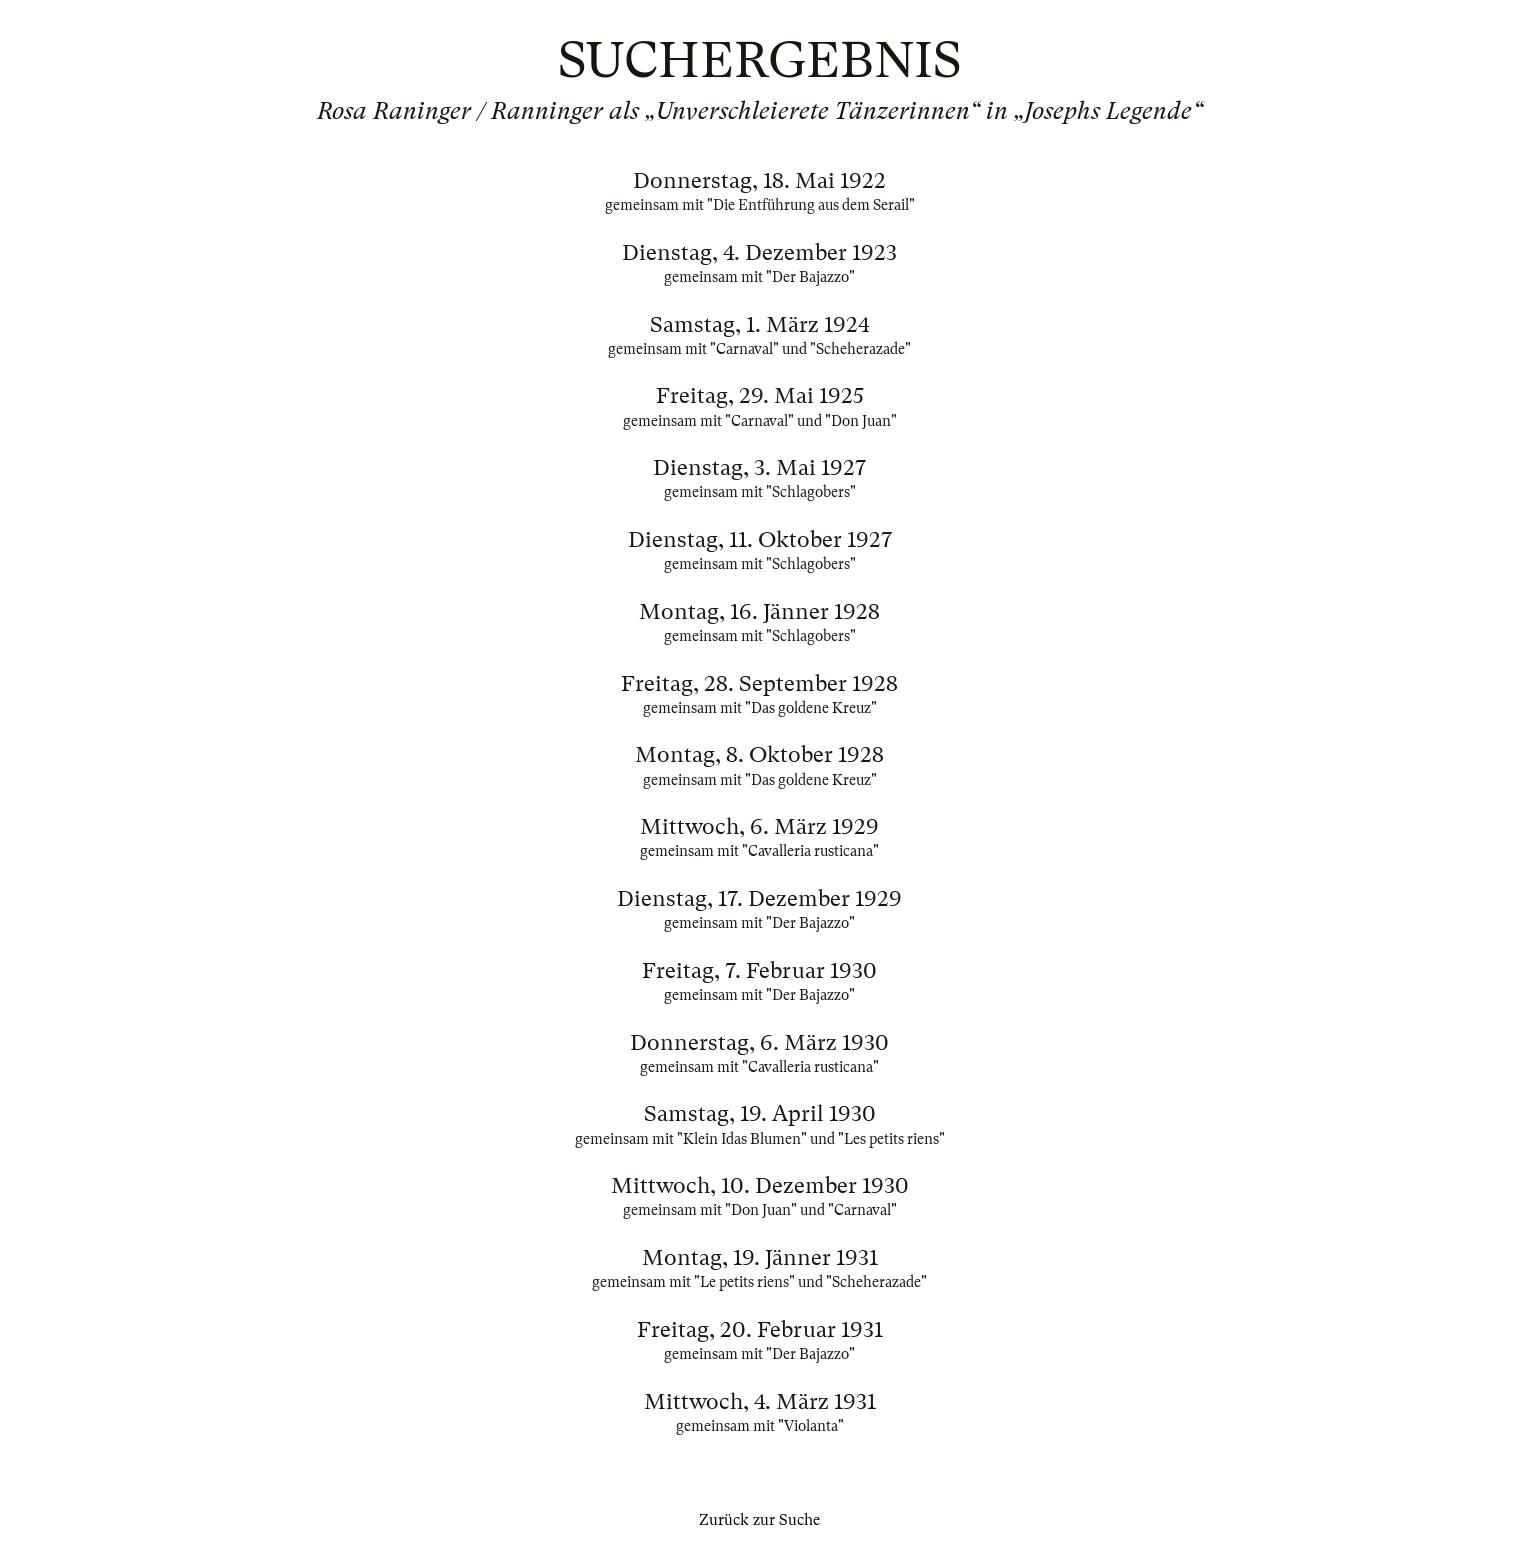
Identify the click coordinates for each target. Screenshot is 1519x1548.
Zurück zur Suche (759, 1520)
